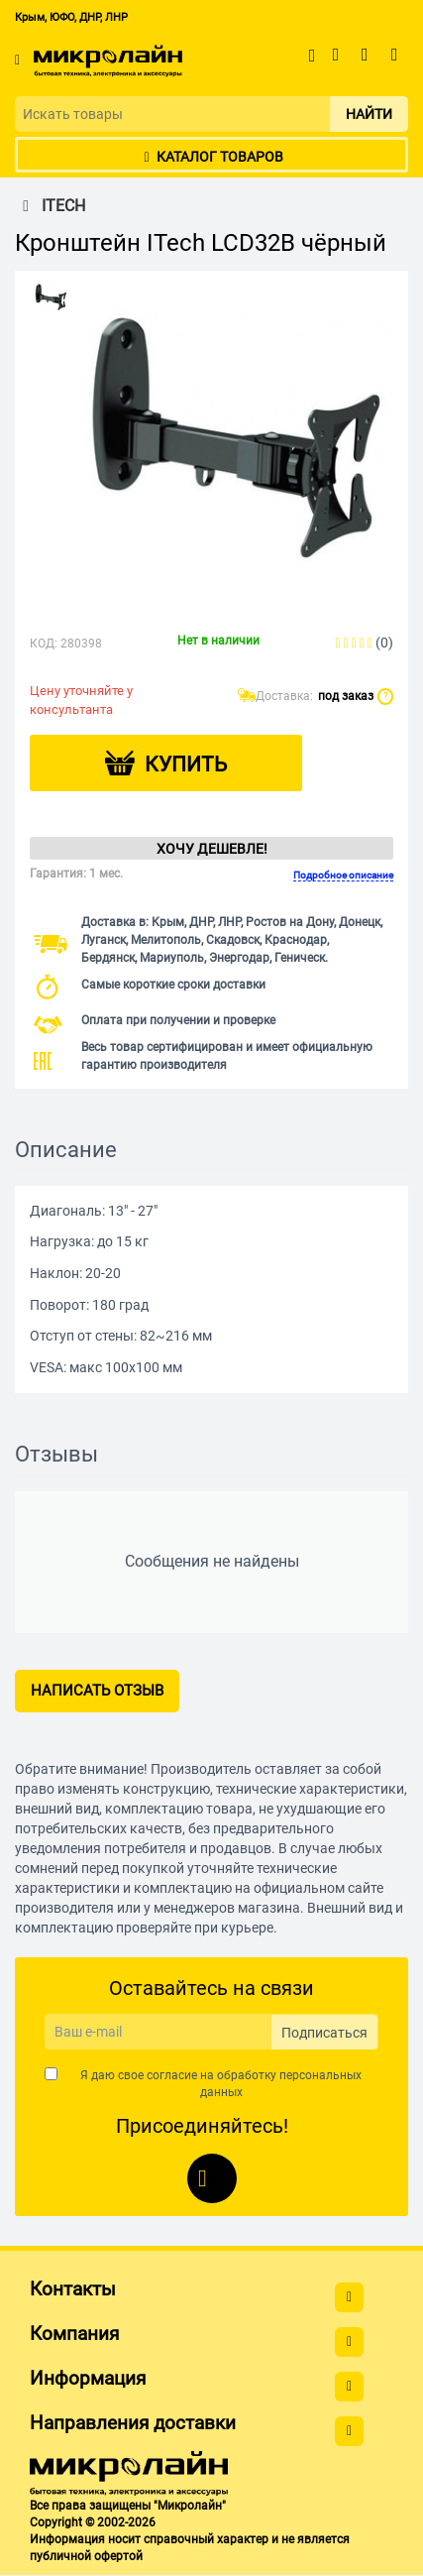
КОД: (43, 643)
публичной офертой (86, 2556)
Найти (369, 114)
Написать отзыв (97, 1690)
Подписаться (324, 2033)
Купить (186, 764)
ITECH (50, 206)
